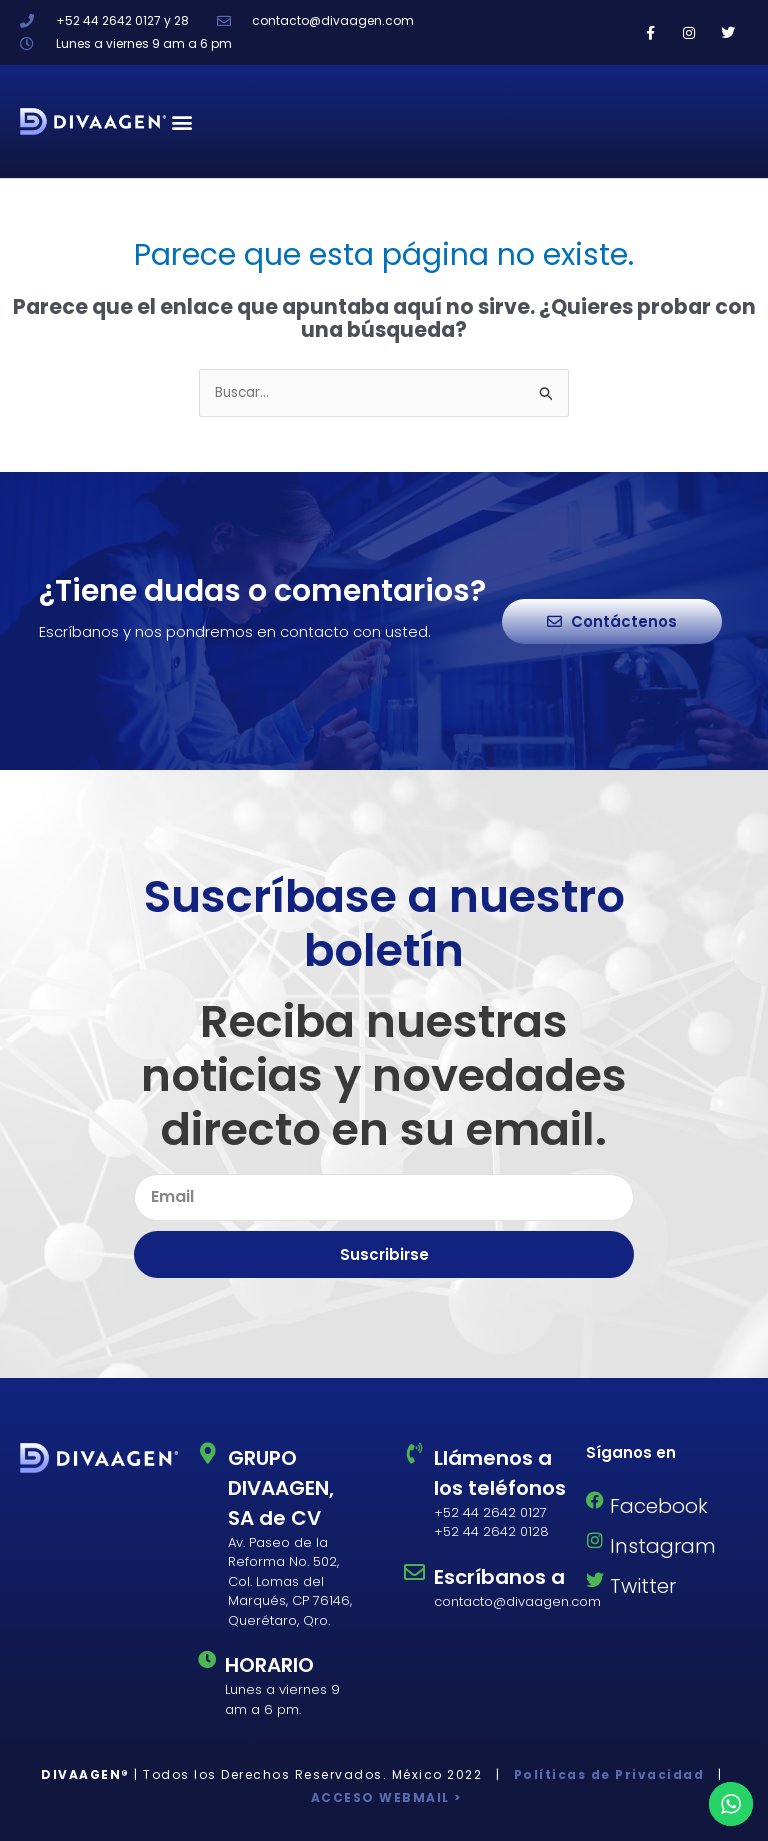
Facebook (659, 1506)
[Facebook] (595, 1500)
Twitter (643, 1586)
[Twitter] (595, 1580)
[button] (182, 121)
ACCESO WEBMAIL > (384, 1797)
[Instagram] (595, 1540)
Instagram (663, 1546)
